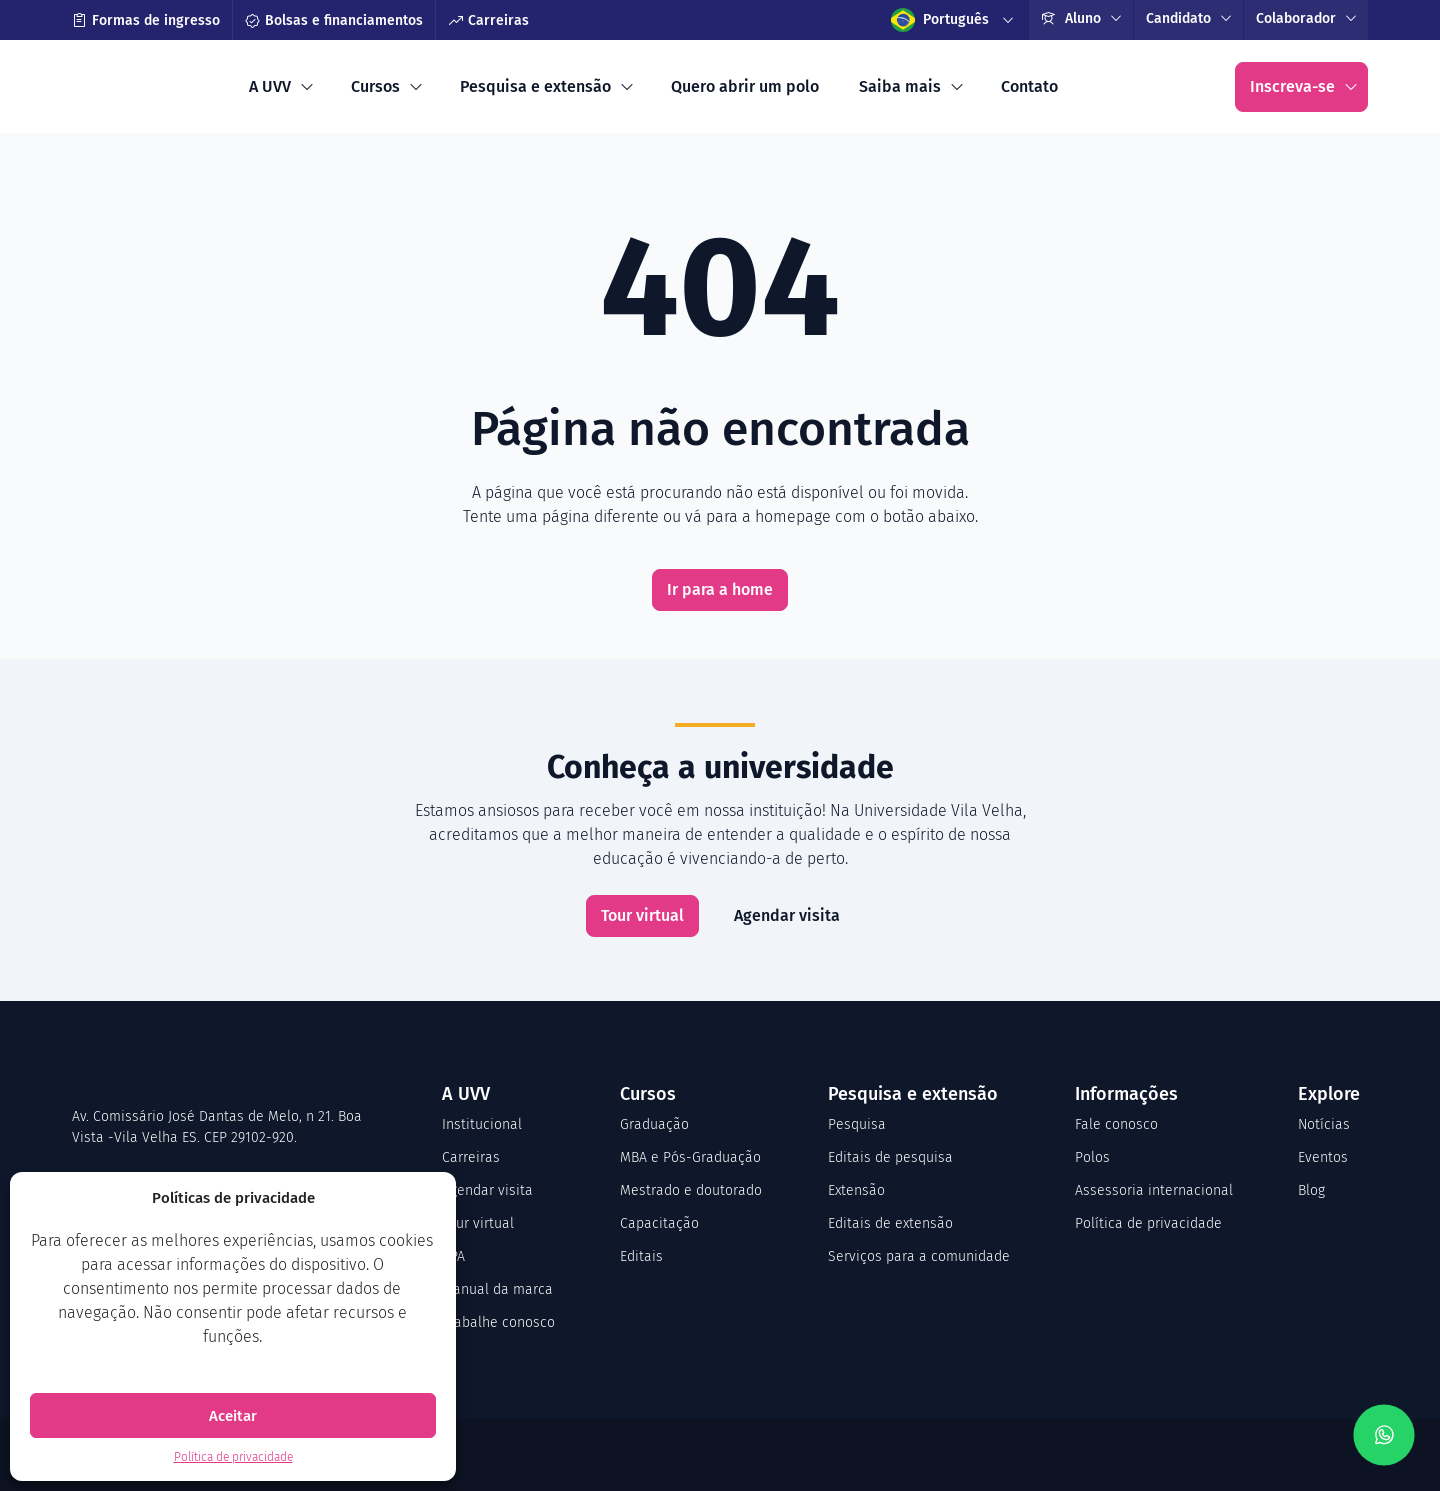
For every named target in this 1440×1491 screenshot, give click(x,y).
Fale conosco (1116, 1124)
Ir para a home (720, 589)
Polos (1092, 1157)
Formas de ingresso (146, 20)
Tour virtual (642, 915)
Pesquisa (857, 1124)
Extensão (856, 1190)
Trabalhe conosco (498, 1322)
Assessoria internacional (1154, 1190)
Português (940, 20)
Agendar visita (787, 915)
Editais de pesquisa (890, 1157)
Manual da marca (497, 1289)
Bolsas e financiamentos (334, 20)
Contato (1029, 86)
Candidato (1178, 18)
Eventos (1323, 1157)
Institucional (482, 1124)
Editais (641, 1256)
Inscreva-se (1292, 86)
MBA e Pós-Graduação (690, 1157)
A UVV (270, 86)
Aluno (1071, 18)
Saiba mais (900, 86)
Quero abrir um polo (745, 86)
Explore (1329, 1094)
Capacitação (659, 1223)
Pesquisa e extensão (535, 86)
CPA (453, 1256)
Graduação (654, 1124)
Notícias (1324, 1124)
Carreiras (488, 20)
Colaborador (1296, 18)
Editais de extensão (890, 1223)
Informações (1126, 1094)
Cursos (375, 86)
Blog (1311, 1190)
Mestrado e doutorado (691, 1190)
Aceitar (233, 1416)
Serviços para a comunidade (919, 1256)
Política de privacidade (233, 1457)
